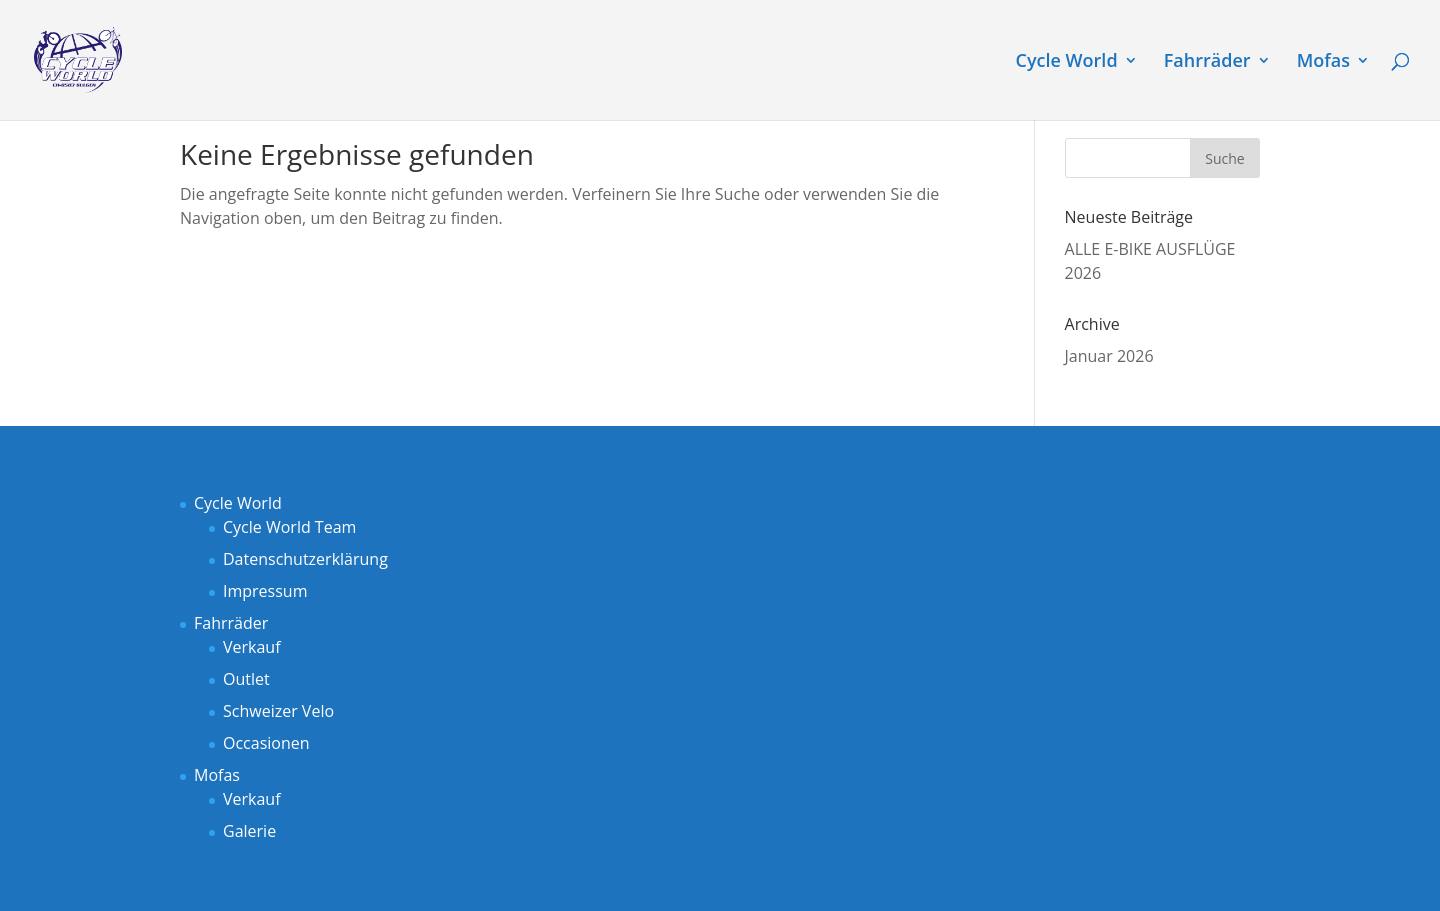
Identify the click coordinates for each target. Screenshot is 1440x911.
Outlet (246, 679)
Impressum (265, 591)
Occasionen (266, 743)
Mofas (1323, 62)
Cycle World (1067, 62)
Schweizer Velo (278, 711)
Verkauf (252, 647)
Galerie (249, 831)
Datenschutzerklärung (305, 559)
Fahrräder (1207, 62)
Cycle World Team (289, 527)
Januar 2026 (1109, 356)
